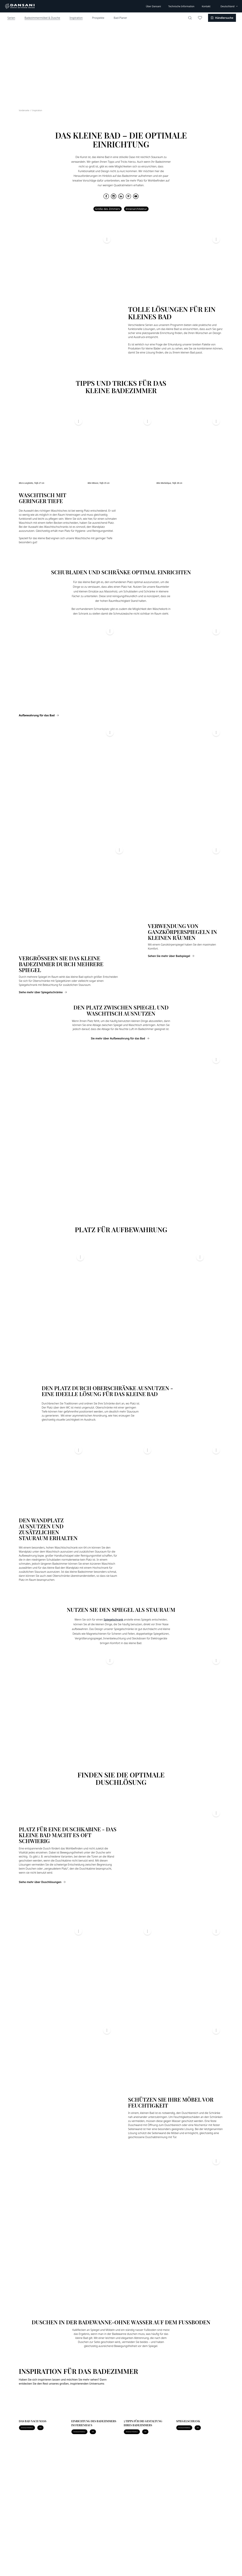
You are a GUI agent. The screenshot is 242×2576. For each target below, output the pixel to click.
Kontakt (206, 6)
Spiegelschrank (113, 1619)
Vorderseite (24, 110)
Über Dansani (153, 6)
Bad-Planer (120, 18)
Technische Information (181, 6)
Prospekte (98, 18)
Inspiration (37, 110)
